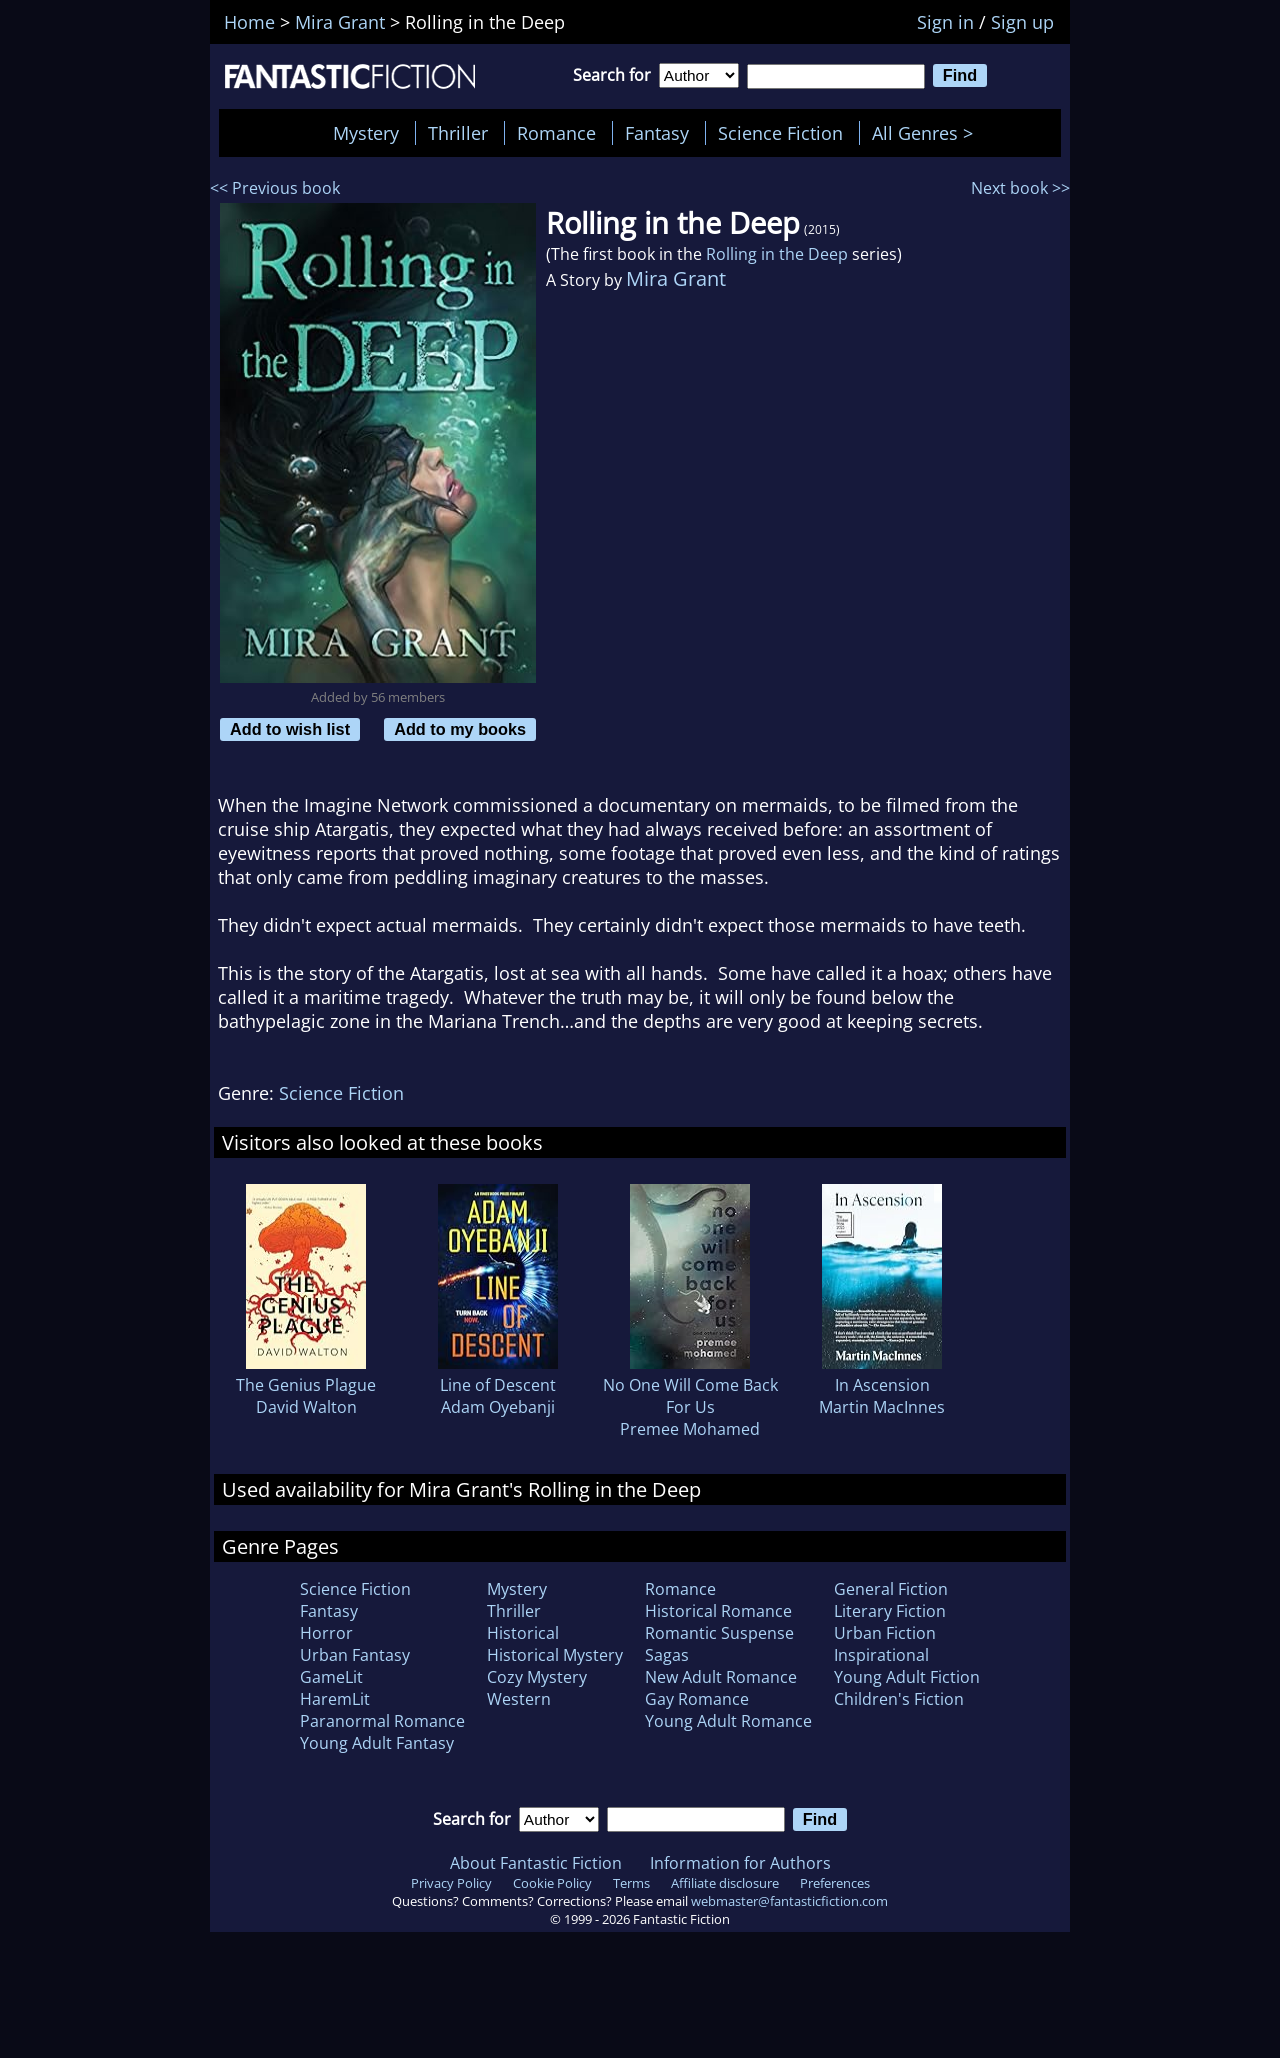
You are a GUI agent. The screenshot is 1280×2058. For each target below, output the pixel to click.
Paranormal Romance (382, 1721)
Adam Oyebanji (498, 1407)
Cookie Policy (552, 1883)
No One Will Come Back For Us (690, 1396)
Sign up (1022, 22)
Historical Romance (718, 1611)
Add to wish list (290, 729)
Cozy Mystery (537, 1677)
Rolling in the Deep (777, 254)
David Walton (306, 1407)
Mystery (366, 133)
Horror (326, 1633)
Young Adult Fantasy (377, 1743)
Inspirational (881, 1655)
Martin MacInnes (882, 1407)
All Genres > (927, 133)
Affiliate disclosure (725, 1883)
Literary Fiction (890, 1611)
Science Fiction (780, 133)
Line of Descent (498, 1385)
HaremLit (335, 1699)
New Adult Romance (721, 1677)
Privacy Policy (451, 1883)
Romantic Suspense (719, 1633)
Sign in (945, 22)
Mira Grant (676, 278)
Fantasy (657, 133)
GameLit (331, 1677)
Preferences (835, 1883)
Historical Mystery (555, 1655)
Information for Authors (740, 1863)
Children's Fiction (899, 1699)
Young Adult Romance (728, 1721)
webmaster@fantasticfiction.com (789, 1901)
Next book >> (1020, 188)
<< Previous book (275, 188)
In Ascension (882, 1385)
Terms (631, 1883)
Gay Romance (697, 1699)
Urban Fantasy (355, 1655)
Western (519, 1699)
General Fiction (891, 1589)
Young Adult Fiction (907, 1677)
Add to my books (460, 729)
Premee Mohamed (690, 1429)
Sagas (667, 1655)
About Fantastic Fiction (536, 1863)
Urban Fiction (885, 1633)
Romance (556, 133)
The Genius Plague (306, 1385)
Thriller (458, 133)
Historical (523, 1633)
